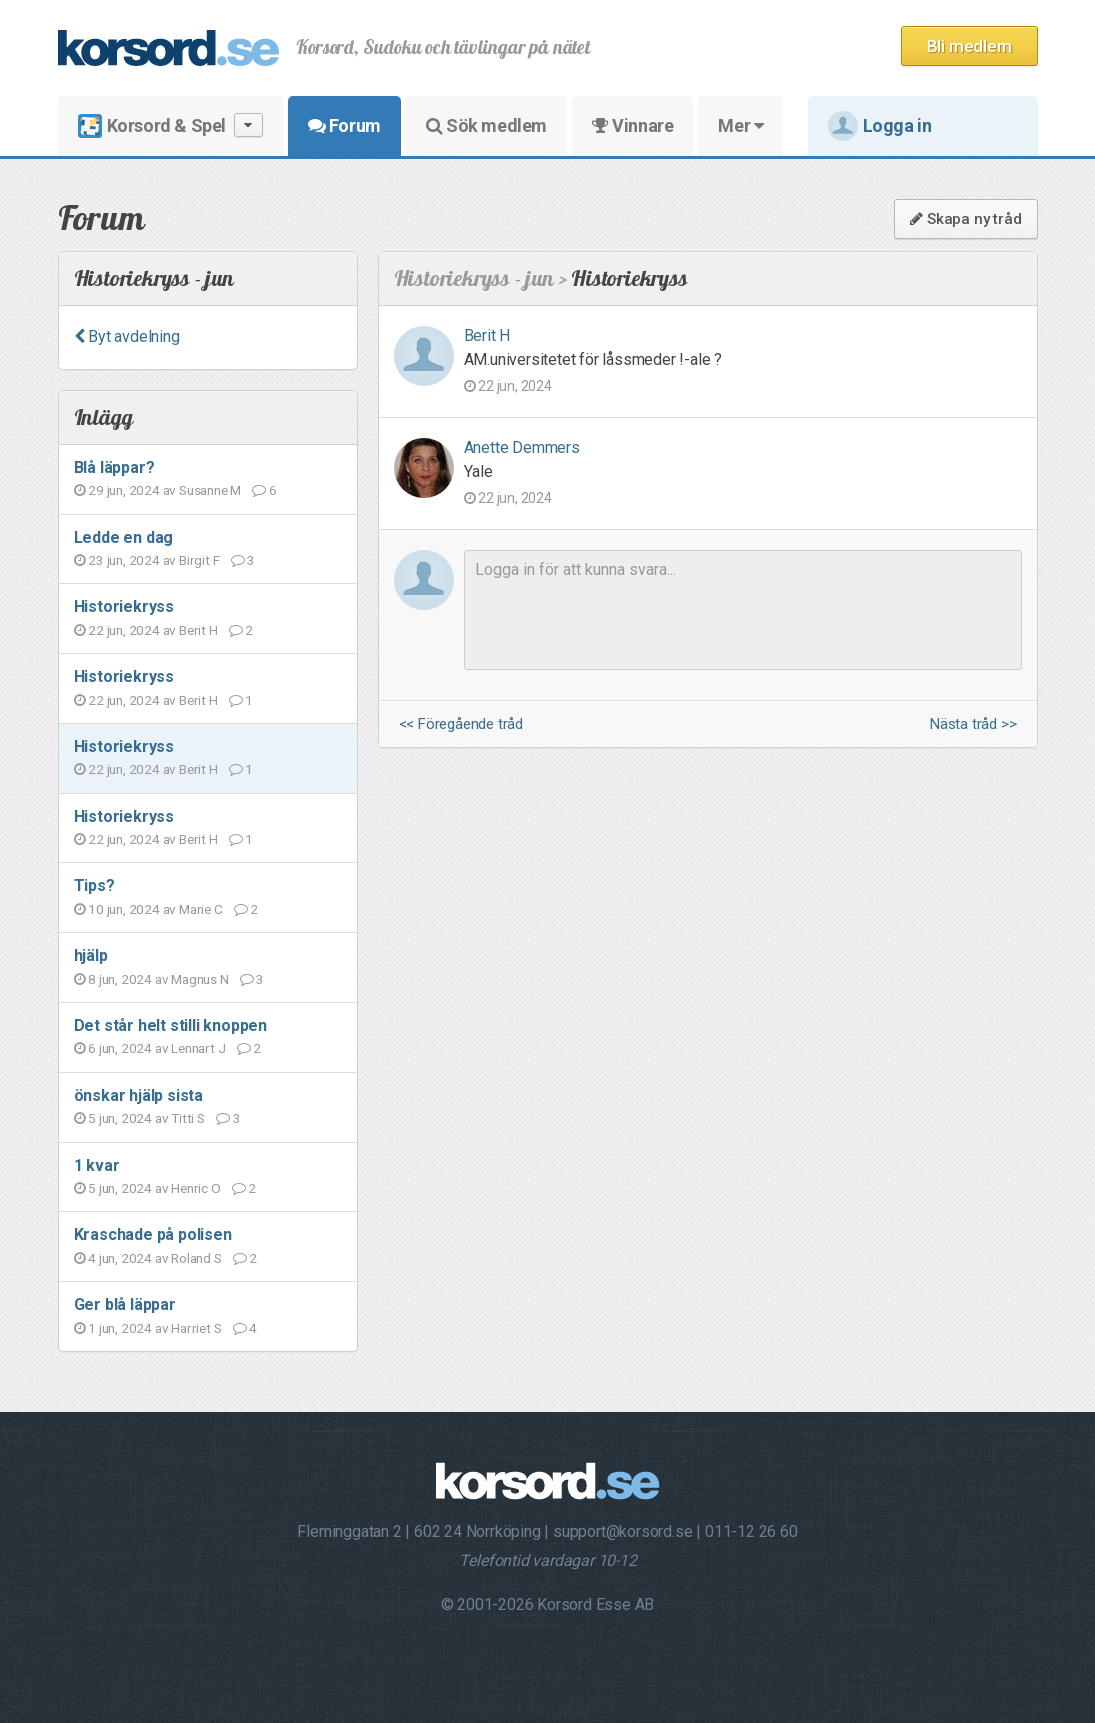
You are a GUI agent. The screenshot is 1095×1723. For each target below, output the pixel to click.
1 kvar (97, 1165)
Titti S (188, 1118)
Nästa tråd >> (973, 724)
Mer (740, 125)
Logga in (880, 126)
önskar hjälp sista (138, 1095)
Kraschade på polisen (153, 1234)
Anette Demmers (522, 447)
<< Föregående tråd (461, 724)
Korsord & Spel (170, 125)
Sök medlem (486, 125)
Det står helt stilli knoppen (170, 1025)
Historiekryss (124, 606)
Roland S (196, 1258)
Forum (344, 125)
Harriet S (196, 1328)
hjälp (91, 955)
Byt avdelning (127, 336)
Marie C (201, 909)
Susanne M (210, 490)
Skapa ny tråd (965, 219)
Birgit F (199, 560)
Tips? (94, 885)
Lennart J (198, 1048)
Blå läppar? (114, 467)
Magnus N (199, 979)
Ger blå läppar (125, 1304)
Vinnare (632, 125)
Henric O (195, 1188)
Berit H (198, 630)
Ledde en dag (124, 537)
